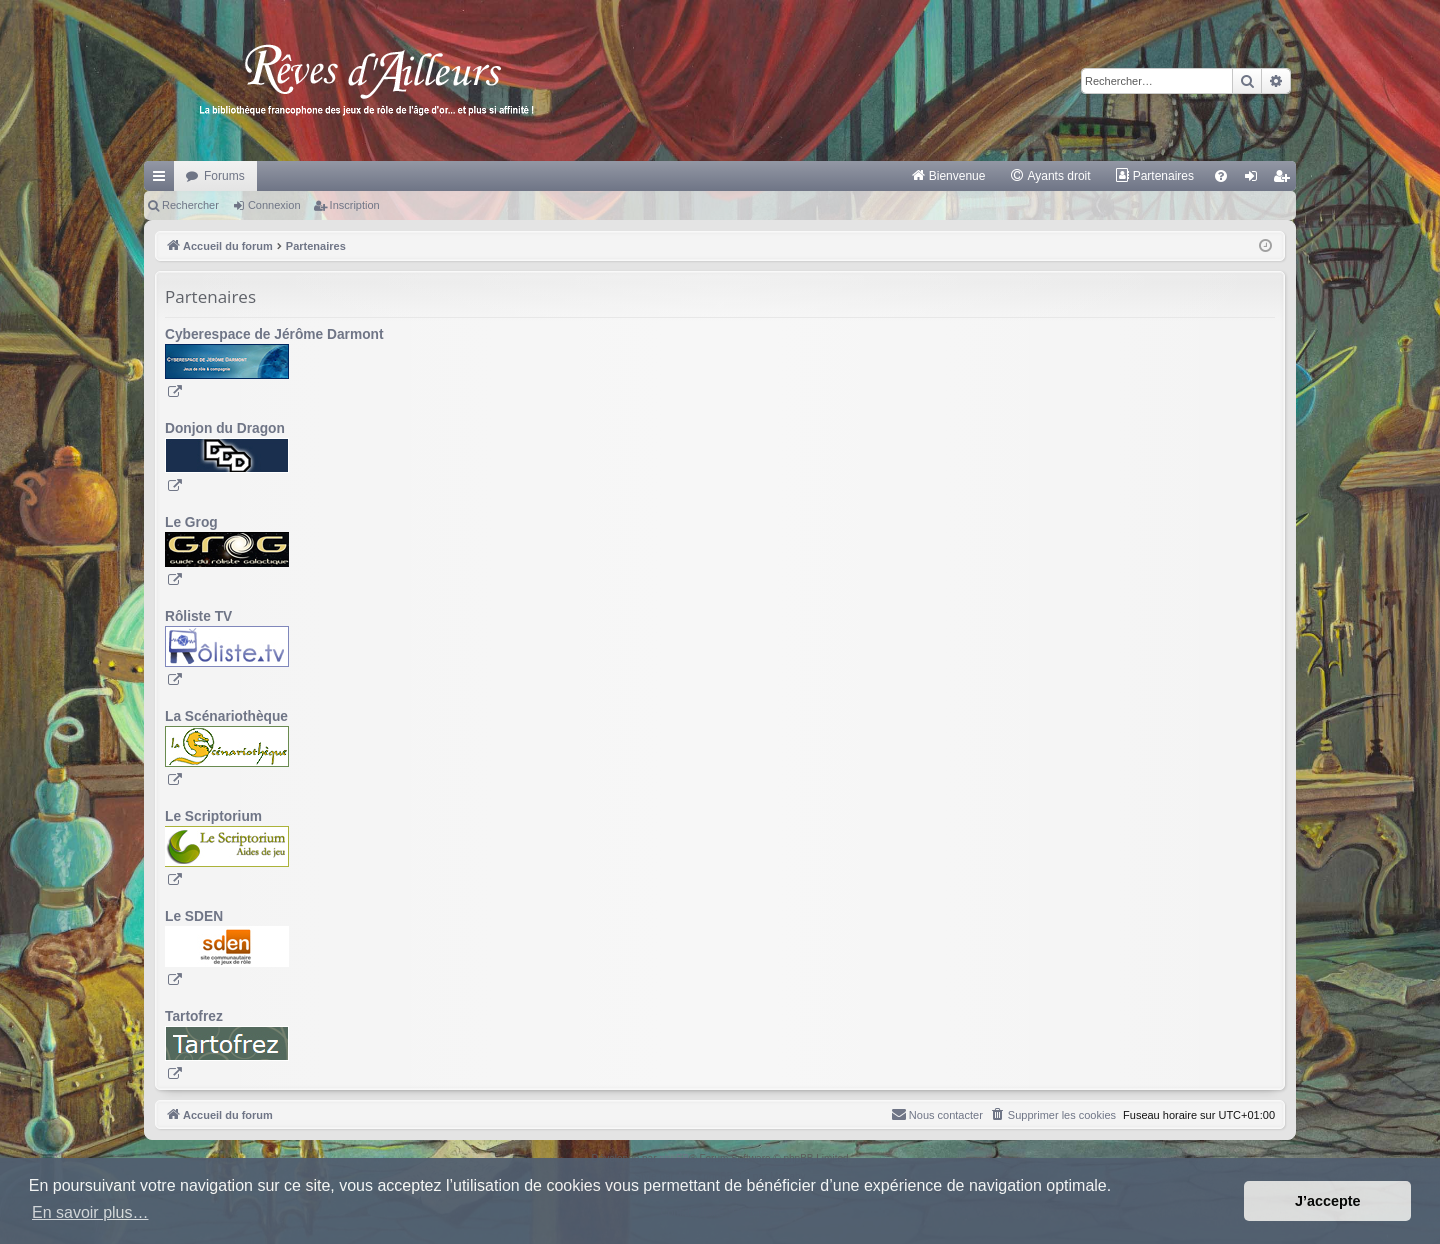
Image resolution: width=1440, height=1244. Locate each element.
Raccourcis (163, 180)
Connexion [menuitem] (1255, 180)
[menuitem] (948, 176)
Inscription (355, 205)
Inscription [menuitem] (1285, 180)
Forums (224, 176)
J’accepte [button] (1328, 1201)
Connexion (274, 205)
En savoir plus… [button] (90, 1212)
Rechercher (190, 205)
